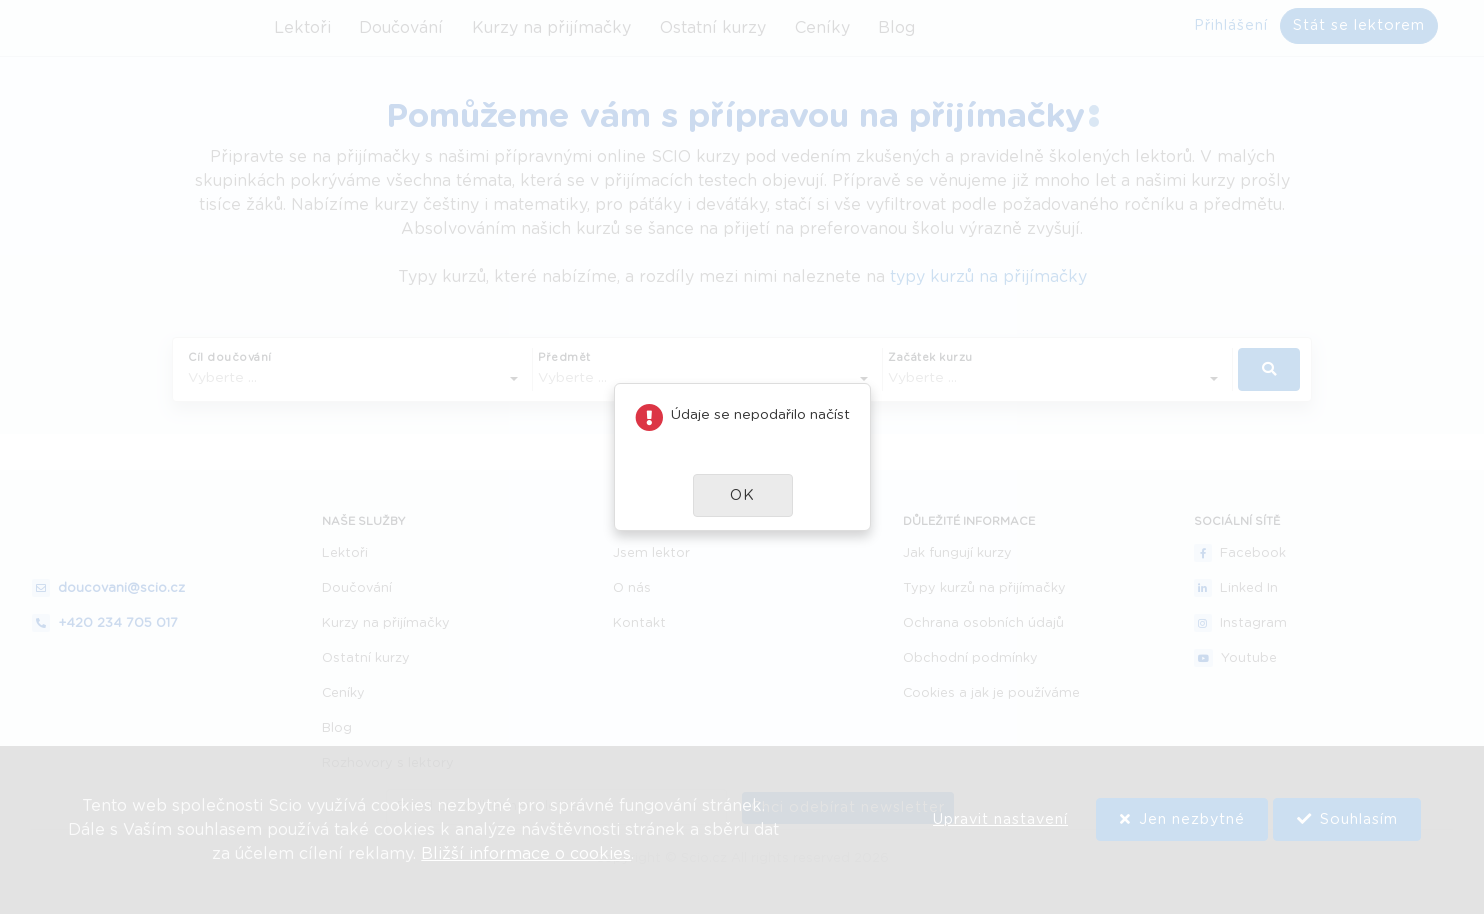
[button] (743, 495)
